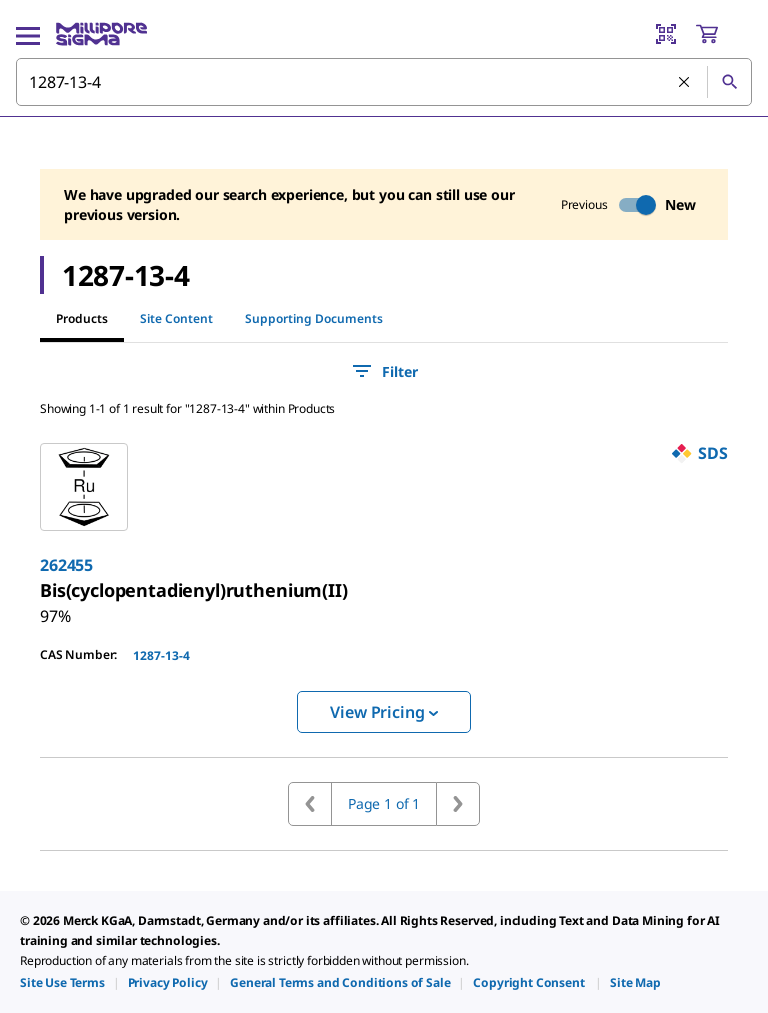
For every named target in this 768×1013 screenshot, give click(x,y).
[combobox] (384, 82)
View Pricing (383, 712)
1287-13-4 (161, 655)
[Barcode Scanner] (666, 34)
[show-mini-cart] (723, 34)
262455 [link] (66, 565)
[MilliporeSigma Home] (101, 34)
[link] (194, 590)
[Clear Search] (685, 83)
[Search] (729, 82)
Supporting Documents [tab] (314, 318)
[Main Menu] (28, 34)
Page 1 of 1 (384, 803)
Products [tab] (82, 318)
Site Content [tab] (176, 318)
